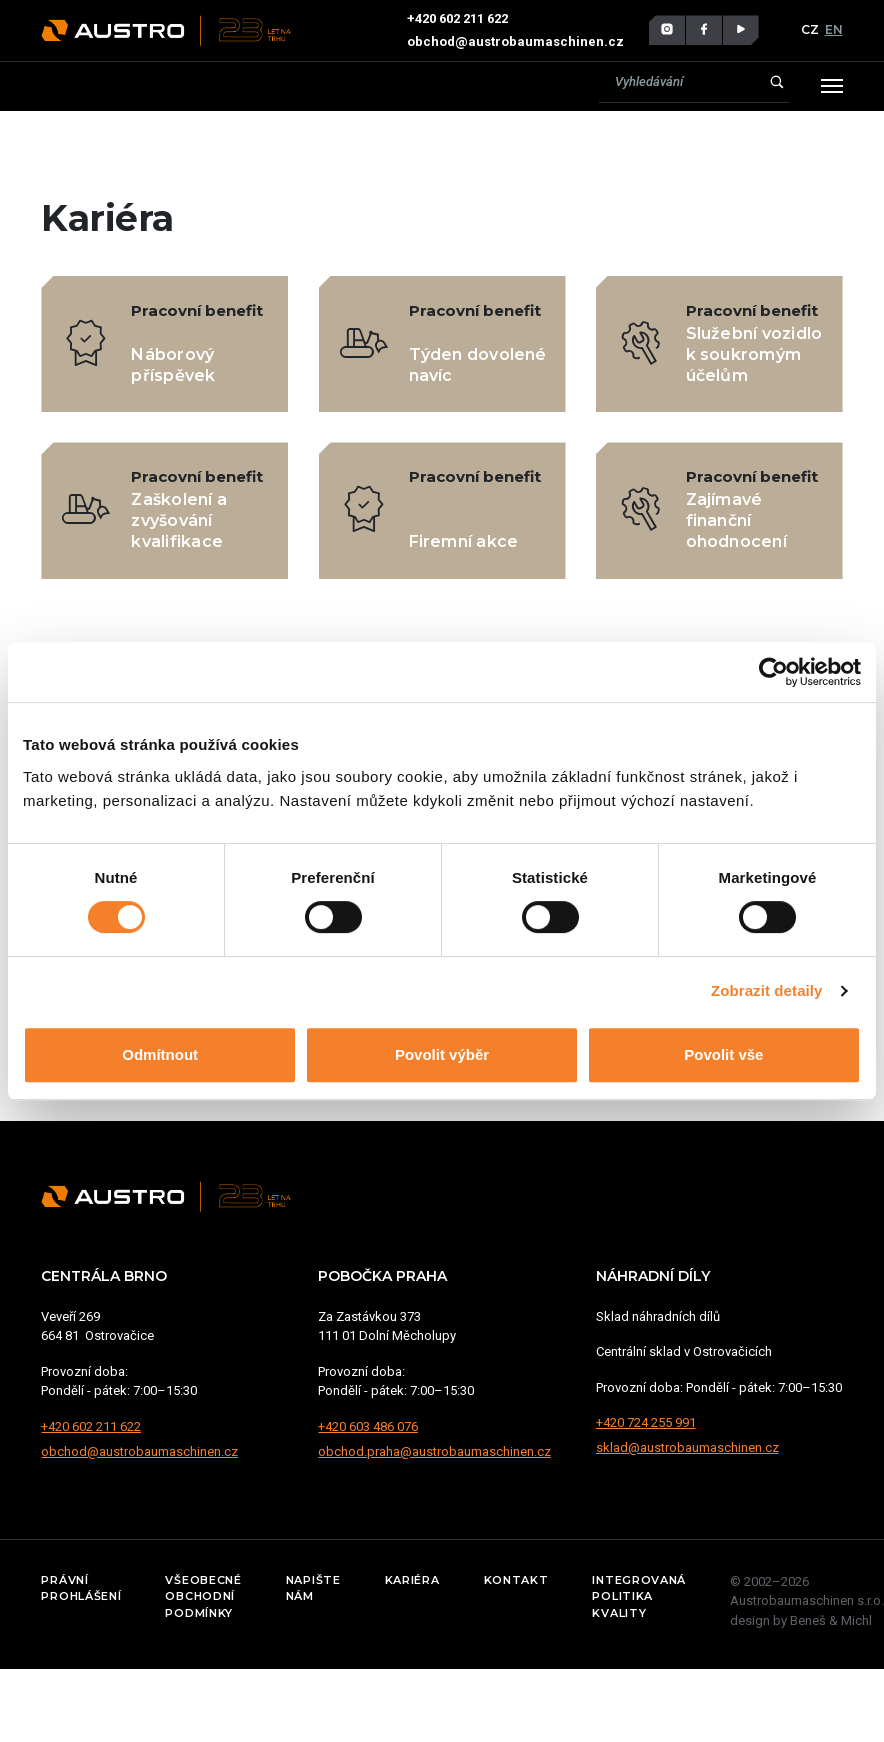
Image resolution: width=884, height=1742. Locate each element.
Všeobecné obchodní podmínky (203, 1596)
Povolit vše (723, 1054)
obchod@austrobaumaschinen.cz (515, 41)
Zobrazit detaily (767, 990)
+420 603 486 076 (368, 1426)
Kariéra (412, 1580)
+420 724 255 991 (646, 1422)
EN (834, 29)
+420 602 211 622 (459, 18)
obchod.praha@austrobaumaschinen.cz (434, 1451)
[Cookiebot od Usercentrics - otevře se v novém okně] (773, 672)
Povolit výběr (442, 1054)
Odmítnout (160, 1054)
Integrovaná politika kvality (639, 1596)
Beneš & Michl (831, 1620)
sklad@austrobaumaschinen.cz (687, 1447)
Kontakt (516, 1580)
